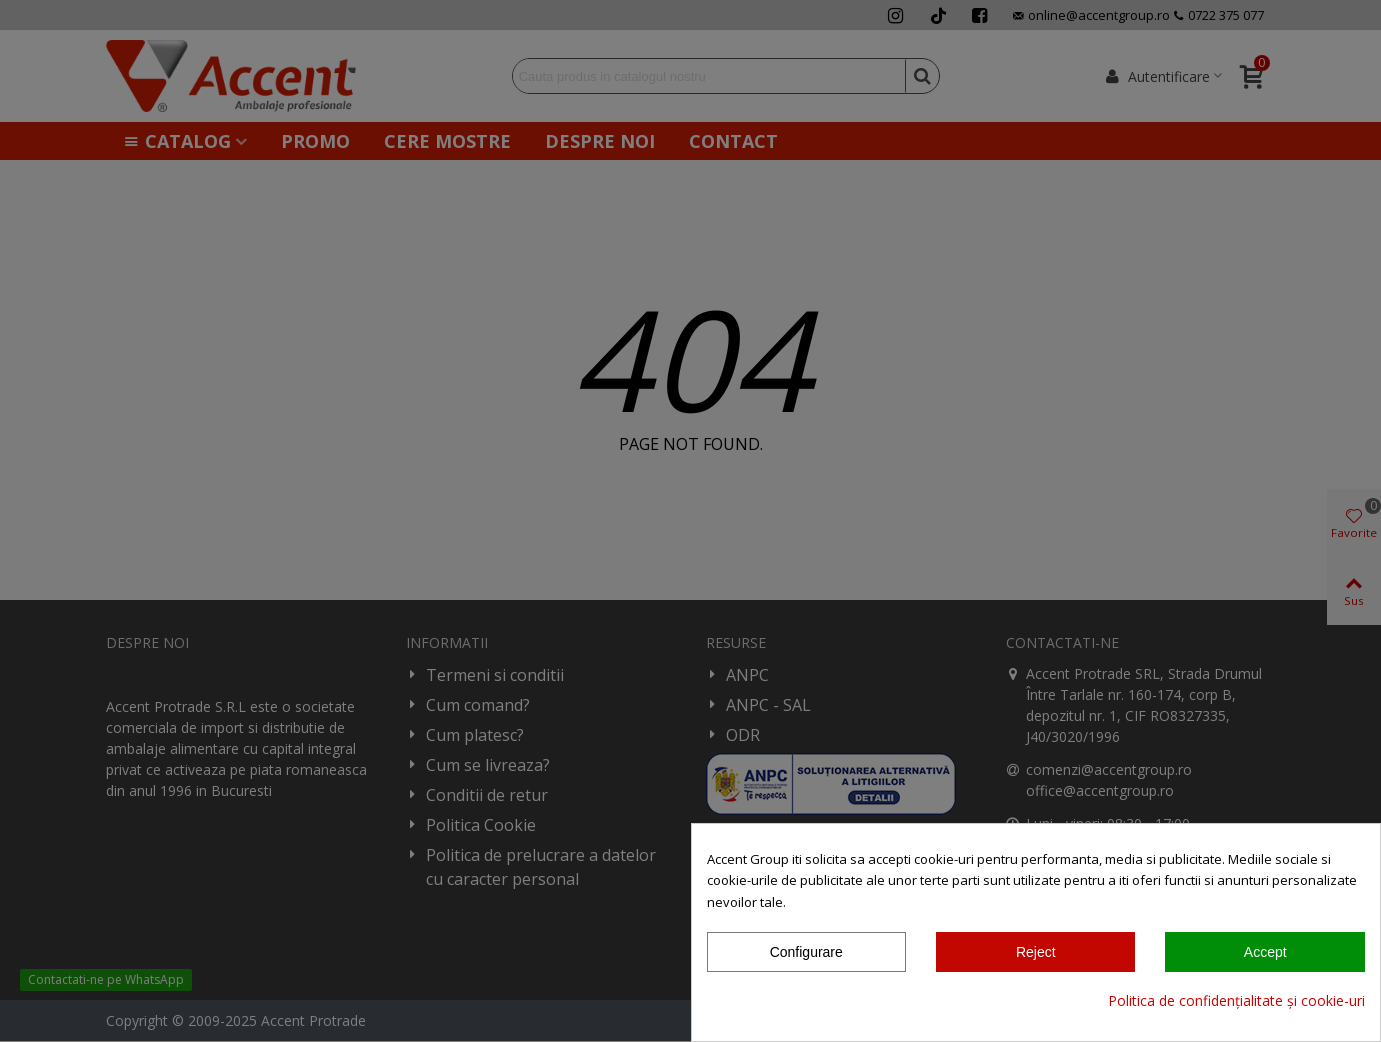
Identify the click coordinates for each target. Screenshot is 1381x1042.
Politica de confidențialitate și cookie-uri (1236, 1000)
